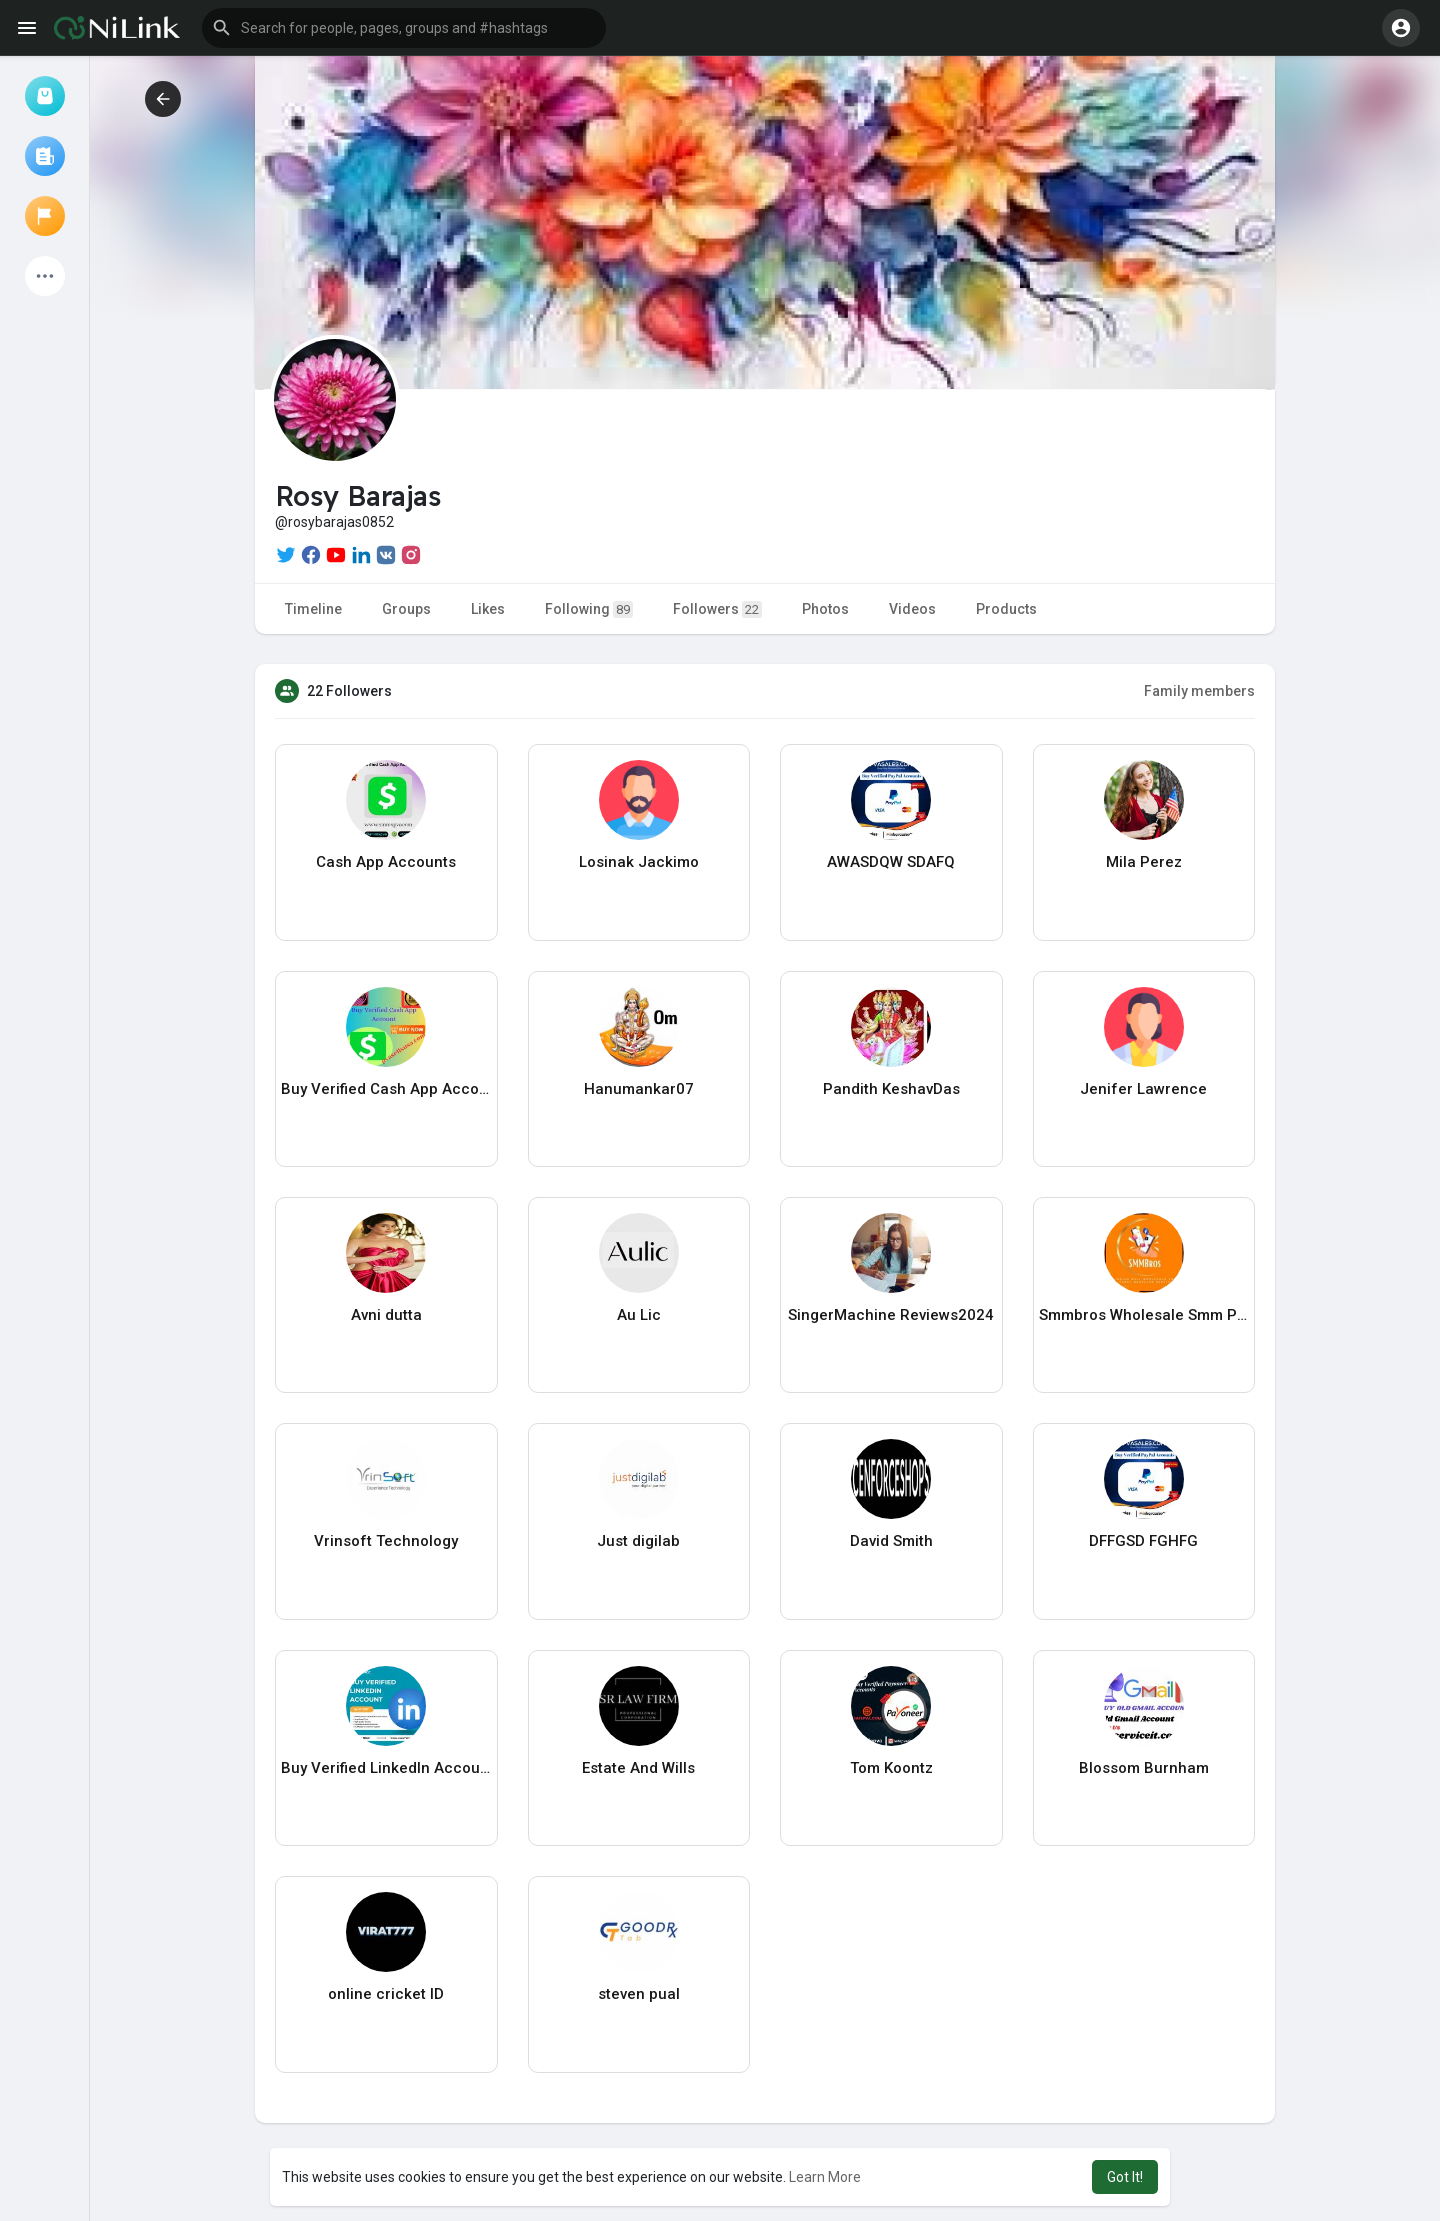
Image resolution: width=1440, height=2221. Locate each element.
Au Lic (639, 1315)
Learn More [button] (825, 2177)
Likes (488, 609)
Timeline (313, 609)
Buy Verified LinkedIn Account (386, 1768)
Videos (912, 609)
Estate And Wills (638, 1768)
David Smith (891, 1541)
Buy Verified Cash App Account (386, 1089)
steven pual (639, 1994)
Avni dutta (386, 1315)
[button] (404, 28)
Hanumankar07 (639, 1089)
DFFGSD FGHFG (1143, 1541)
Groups (406, 609)
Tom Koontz (891, 1768)
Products (1006, 609)
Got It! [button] (1125, 2177)
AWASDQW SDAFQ (891, 862)
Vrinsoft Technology (386, 1541)
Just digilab (638, 1541)
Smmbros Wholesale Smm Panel (1144, 1315)
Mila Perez (1144, 862)
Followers (717, 609)
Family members (1199, 691)
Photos (825, 609)
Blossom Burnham (1144, 1768)
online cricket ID (386, 1994)
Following (589, 609)
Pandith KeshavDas (891, 1089)
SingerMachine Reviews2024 (891, 1315)
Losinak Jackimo (639, 862)
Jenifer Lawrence (1143, 1089)
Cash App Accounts (386, 862)
